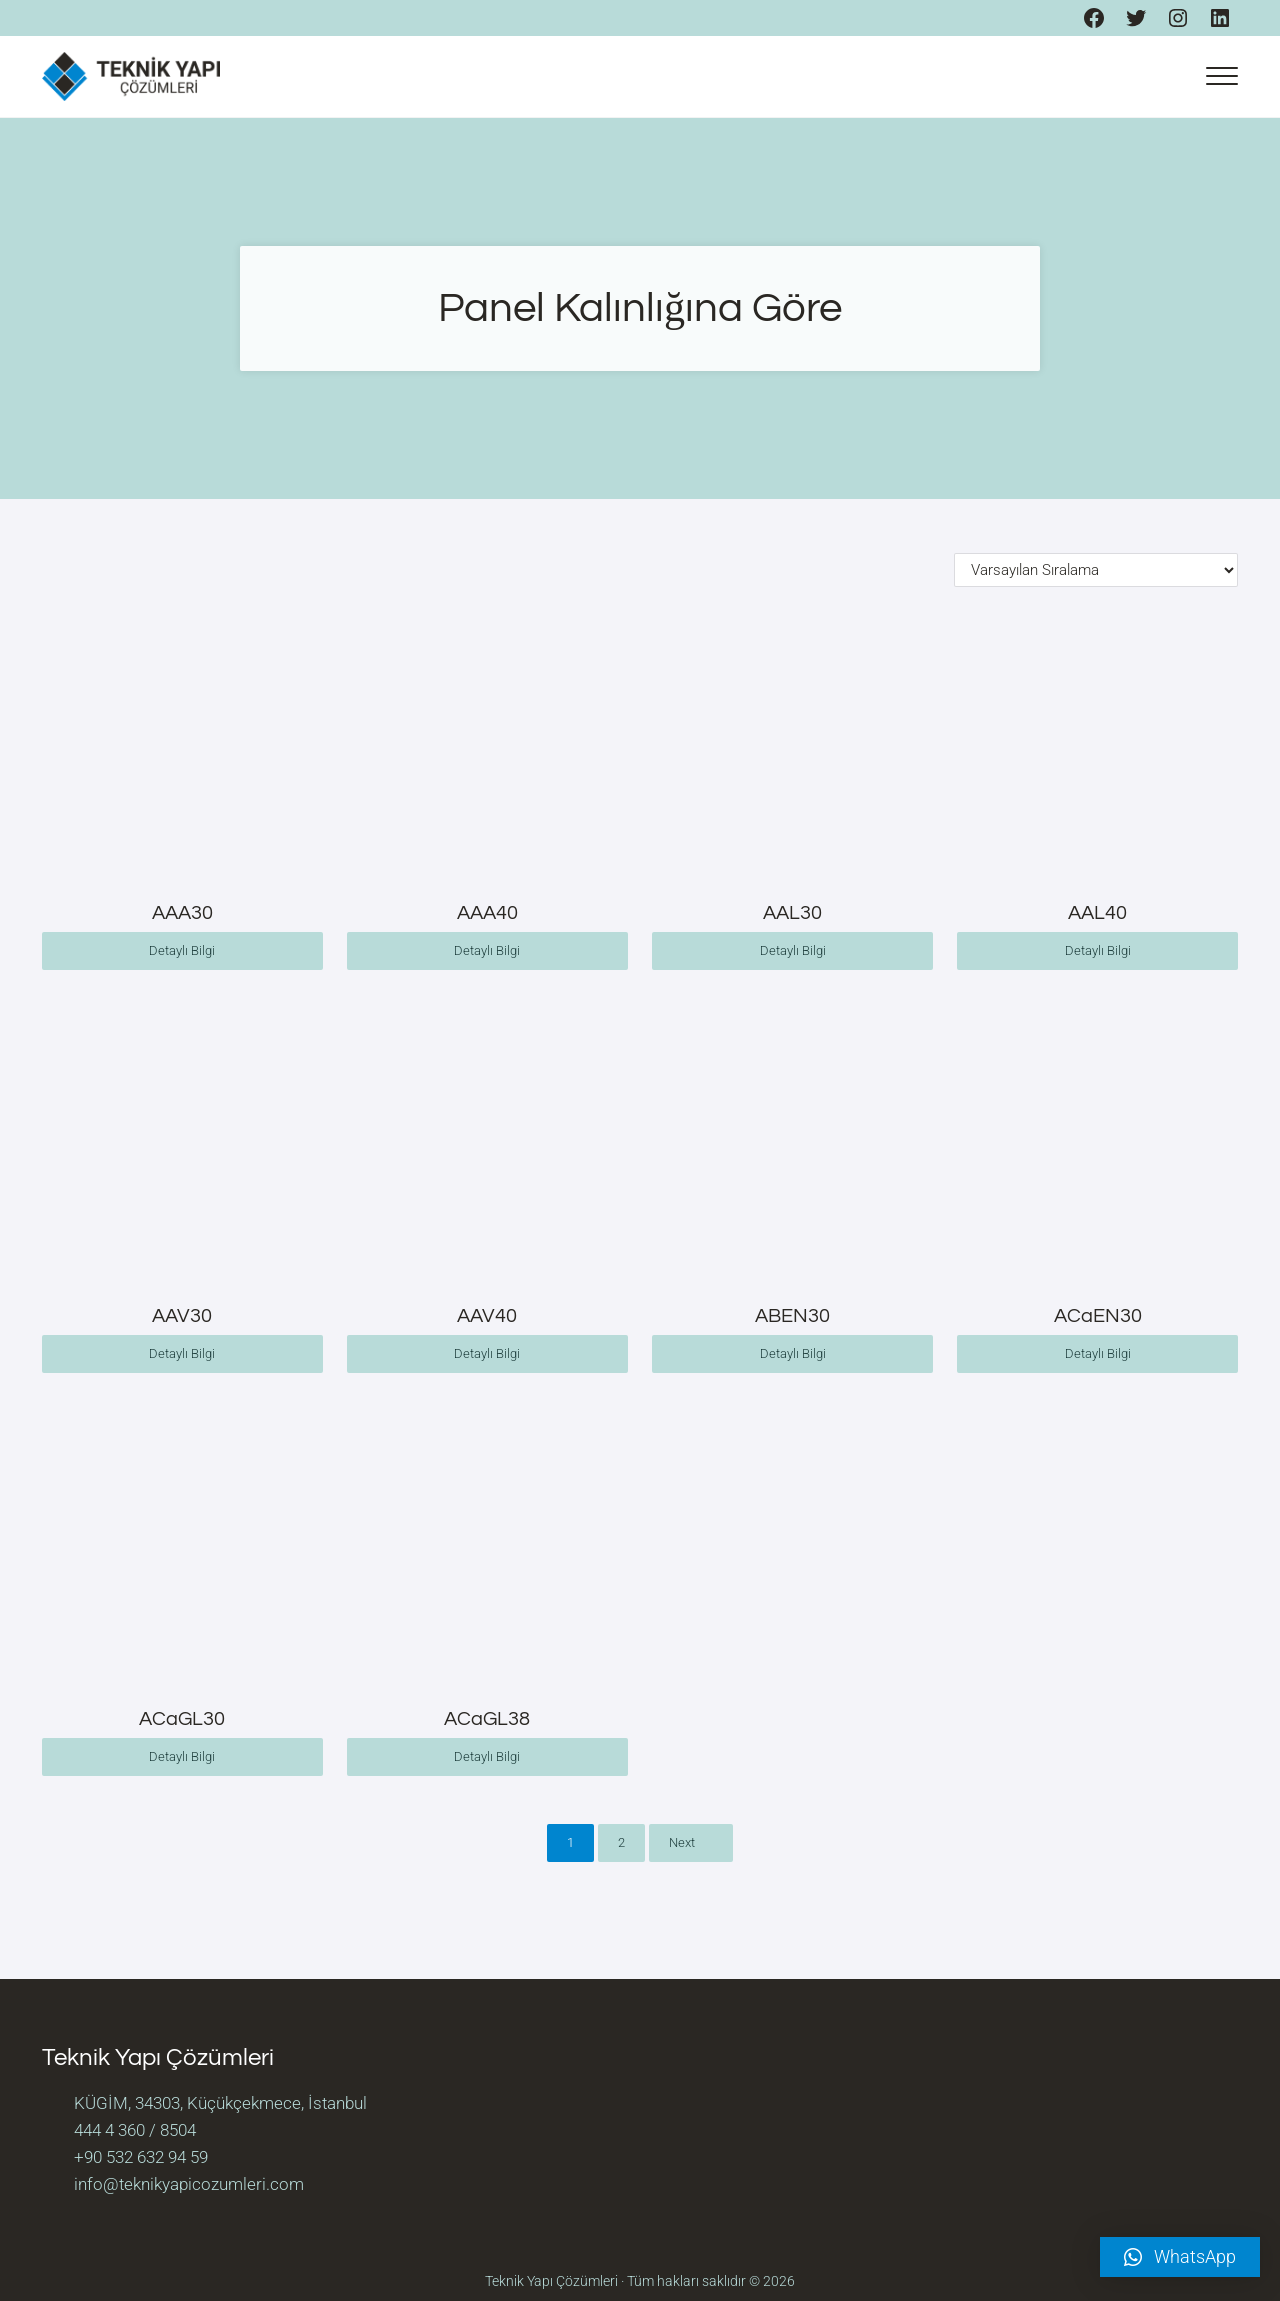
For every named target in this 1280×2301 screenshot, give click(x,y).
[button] (1180, 2257)
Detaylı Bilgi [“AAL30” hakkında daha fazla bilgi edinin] (793, 950)
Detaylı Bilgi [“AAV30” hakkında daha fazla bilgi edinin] (182, 1353)
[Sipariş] (1096, 570)
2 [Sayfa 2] (621, 1842)
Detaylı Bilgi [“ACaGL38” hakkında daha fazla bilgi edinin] (487, 1756)
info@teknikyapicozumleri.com (189, 2184)
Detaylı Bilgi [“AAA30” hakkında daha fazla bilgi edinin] (182, 950)
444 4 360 (109, 2130)
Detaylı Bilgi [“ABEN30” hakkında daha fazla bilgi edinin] (793, 1353)
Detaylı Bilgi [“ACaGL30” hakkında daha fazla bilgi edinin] (182, 1756)
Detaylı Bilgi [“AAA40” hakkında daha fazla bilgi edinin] (487, 950)
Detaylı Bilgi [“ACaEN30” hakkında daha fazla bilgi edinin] (1098, 1353)
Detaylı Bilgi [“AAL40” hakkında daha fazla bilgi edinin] (1098, 950)
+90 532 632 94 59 (141, 2157)
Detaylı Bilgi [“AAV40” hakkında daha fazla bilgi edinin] (487, 1353)
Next (682, 1842)
